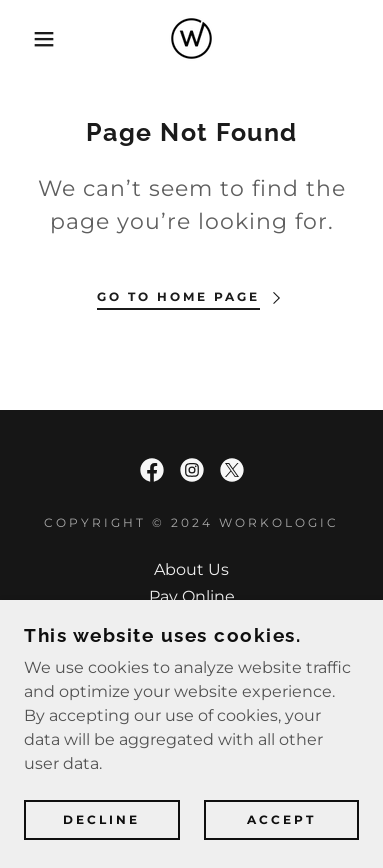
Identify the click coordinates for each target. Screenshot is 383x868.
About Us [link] (191, 569)
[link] (191, 38)
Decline (101, 820)
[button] (30, 39)
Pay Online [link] (192, 596)
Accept (281, 820)
